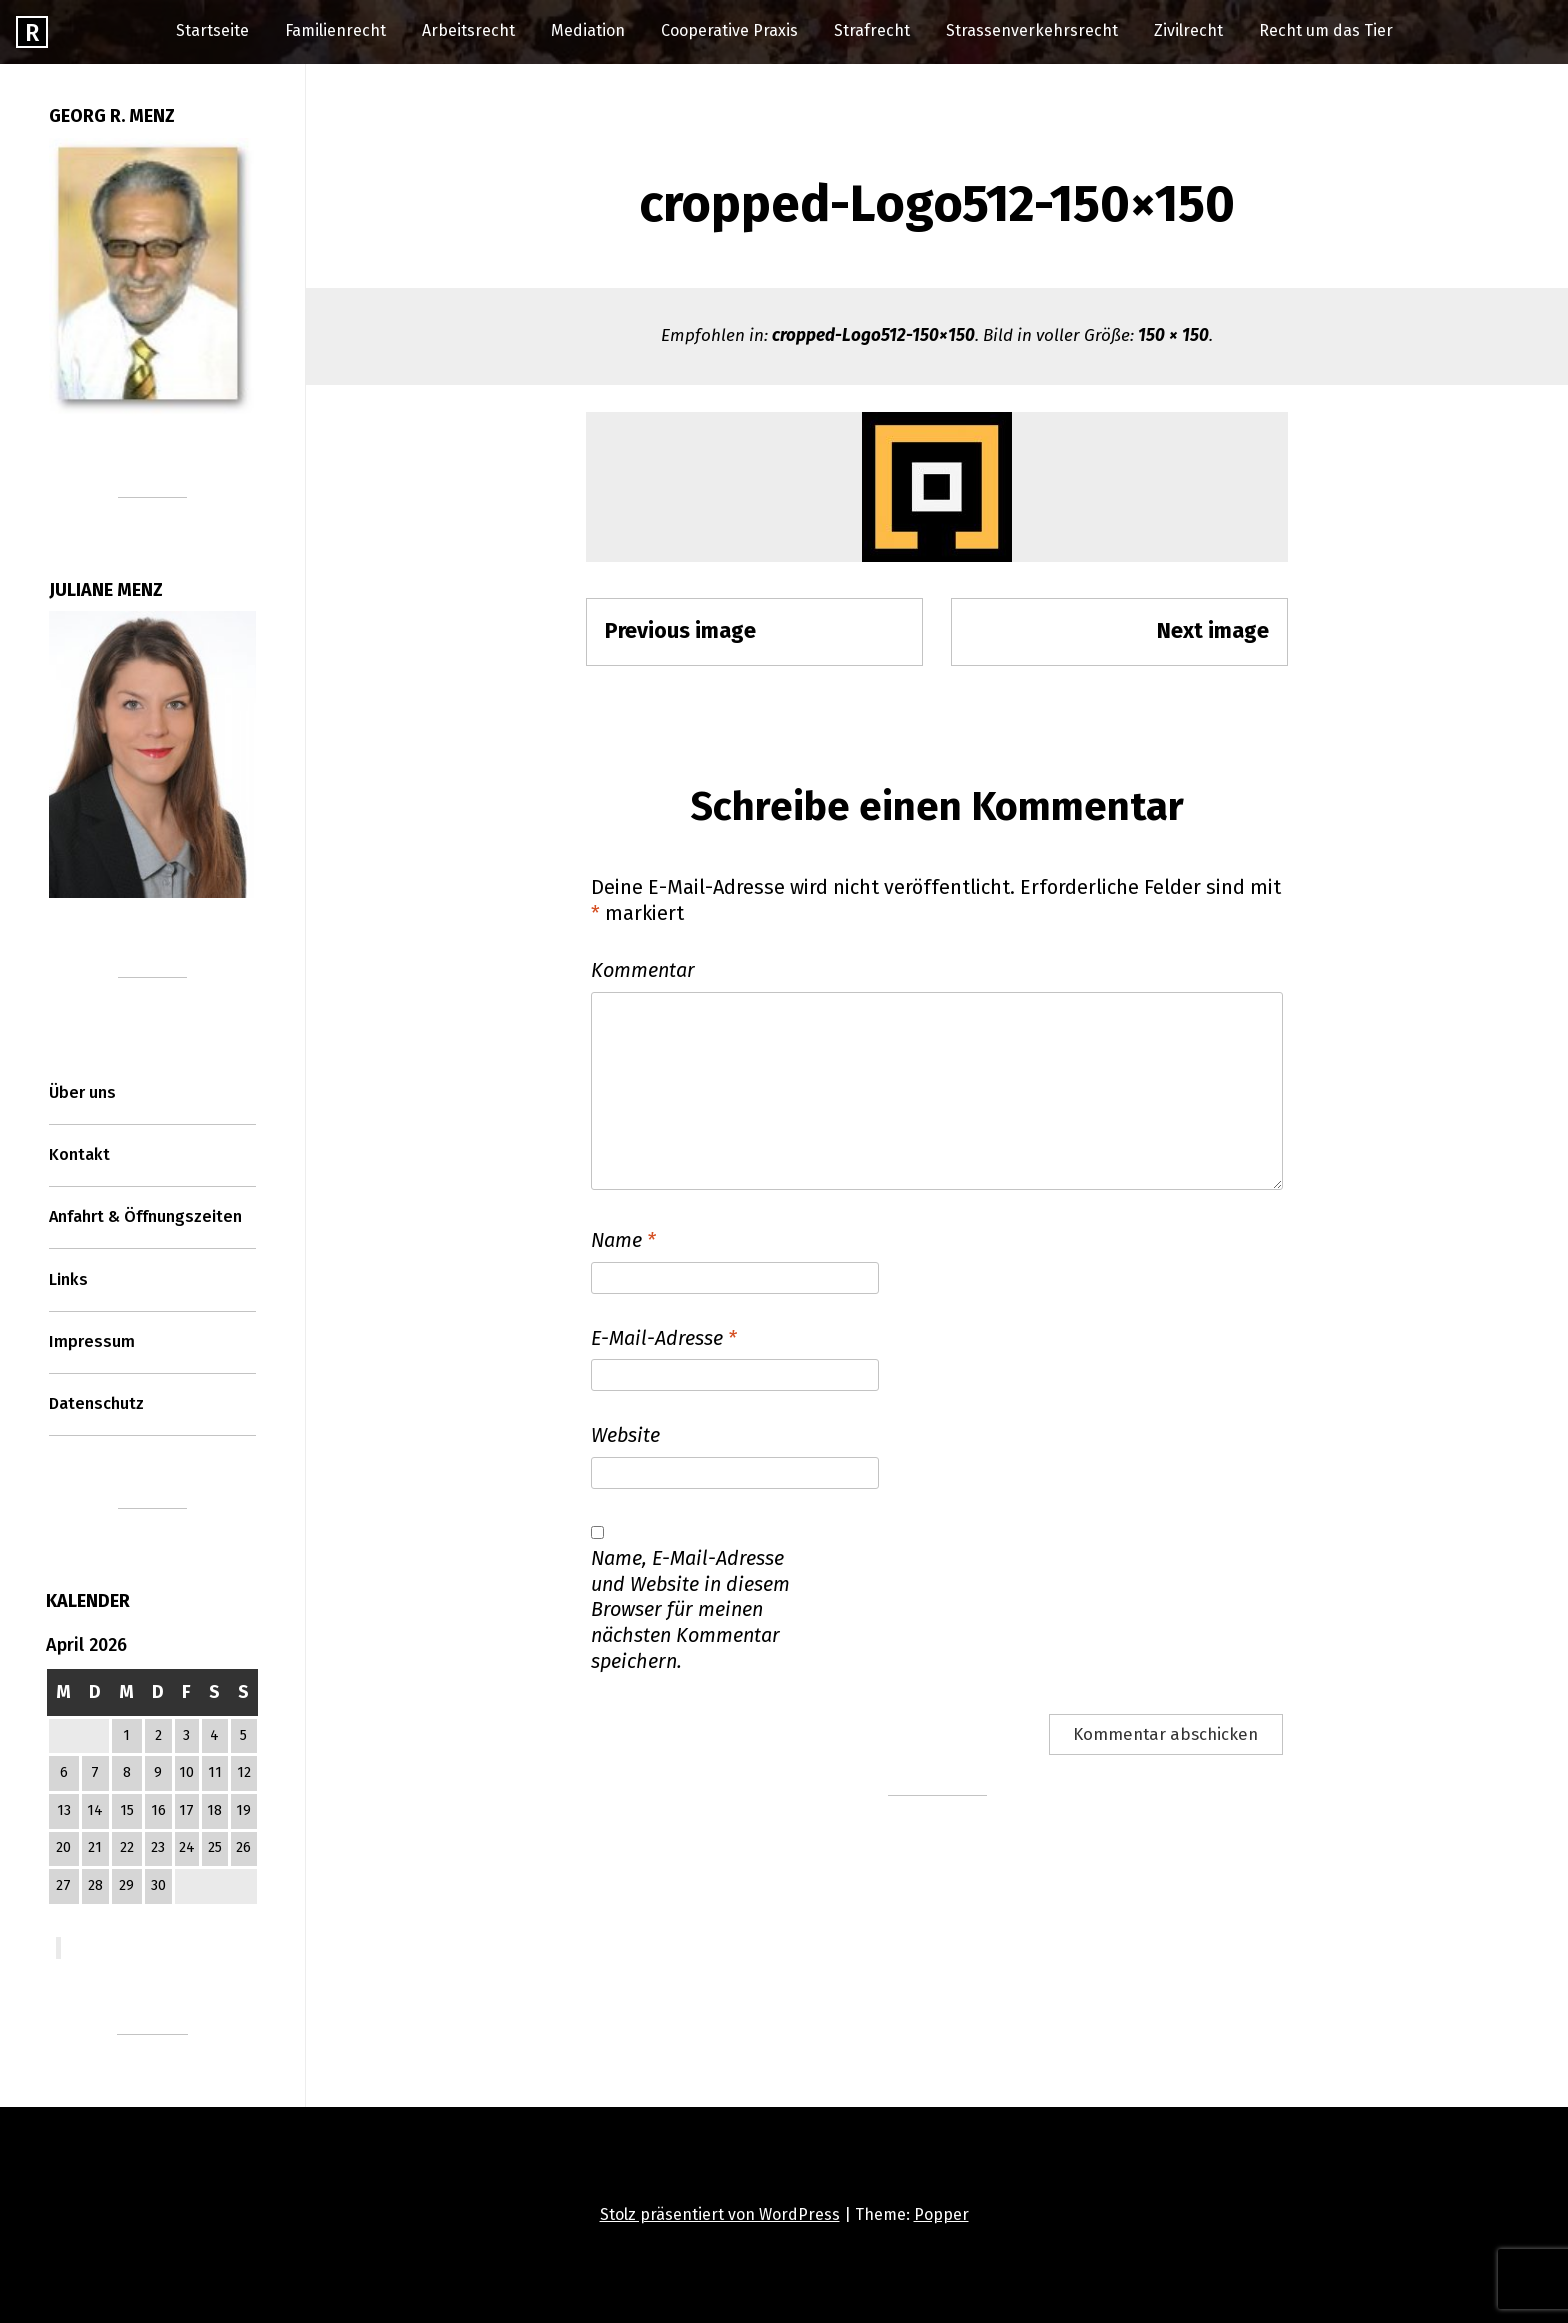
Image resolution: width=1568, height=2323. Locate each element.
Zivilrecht (1188, 30)
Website (625, 1435)
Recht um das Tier (1326, 30)
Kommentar (643, 970)
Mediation (588, 30)
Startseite (212, 30)
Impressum (92, 1341)
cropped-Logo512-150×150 (873, 335)
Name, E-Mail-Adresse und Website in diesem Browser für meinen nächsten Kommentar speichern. (690, 1609)
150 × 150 (1173, 335)
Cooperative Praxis (729, 30)
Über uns (82, 1092)
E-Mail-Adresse (664, 1338)
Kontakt (79, 1154)
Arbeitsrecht (468, 30)
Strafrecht (872, 30)
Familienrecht (335, 30)
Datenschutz (96, 1403)
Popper (941, 2214)
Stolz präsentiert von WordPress (720, 2214)
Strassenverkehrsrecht (1032, 30)
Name (623, 1240)
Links (68, 1279)
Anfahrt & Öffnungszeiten (145, 1216)
